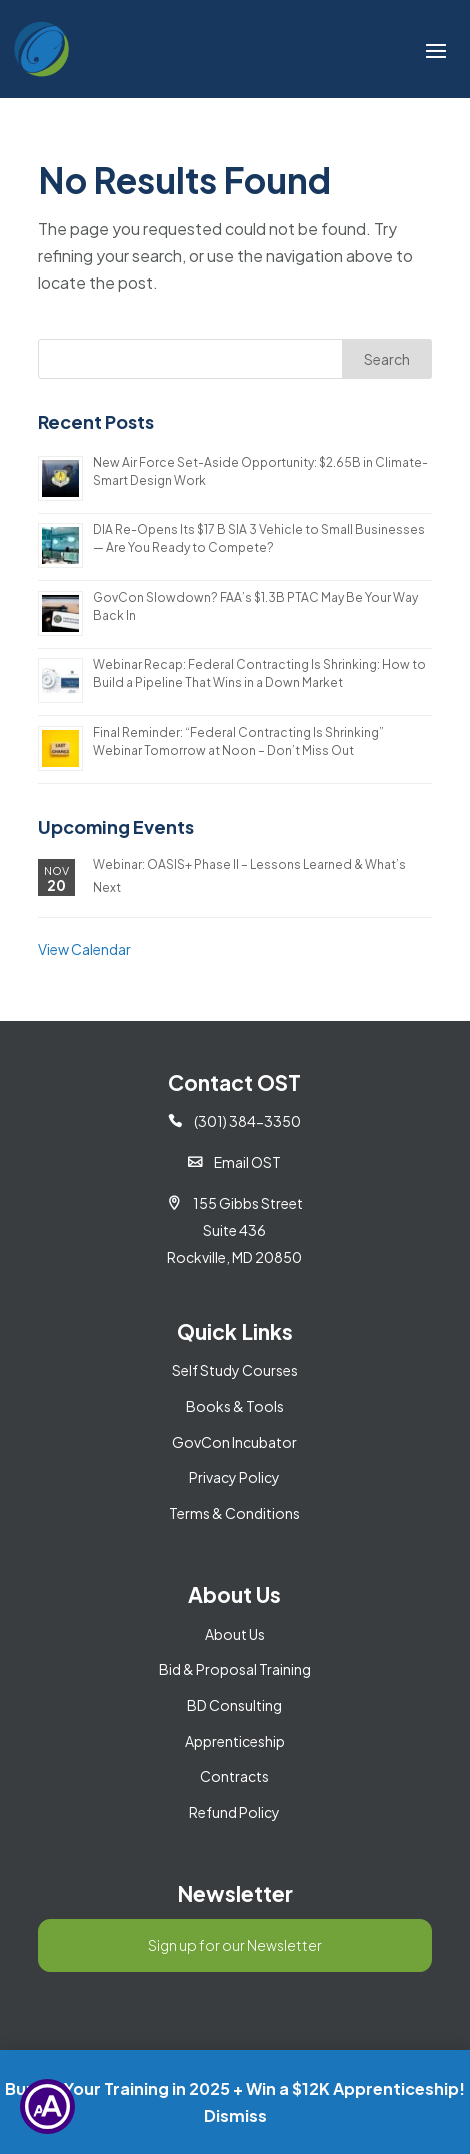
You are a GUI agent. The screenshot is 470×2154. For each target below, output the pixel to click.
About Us (235, 1634)
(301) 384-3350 (234, 1121)
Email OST (234, 1162)
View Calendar (84, 949)
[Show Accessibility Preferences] (47, 2106)
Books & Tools (235, 1406)
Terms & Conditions (234, 1513)
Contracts (234, 1776)
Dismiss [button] (235, 2115)
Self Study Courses (235, 1370)
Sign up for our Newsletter (235, 1945)
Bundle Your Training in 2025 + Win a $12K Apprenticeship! (235, 2088)
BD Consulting (234, 1705)
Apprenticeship (235, 1741)
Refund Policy (234, 1812)
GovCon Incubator (234, 1442)
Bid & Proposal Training (235, 1669)
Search (387, 359)
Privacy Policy (234, 1477)
